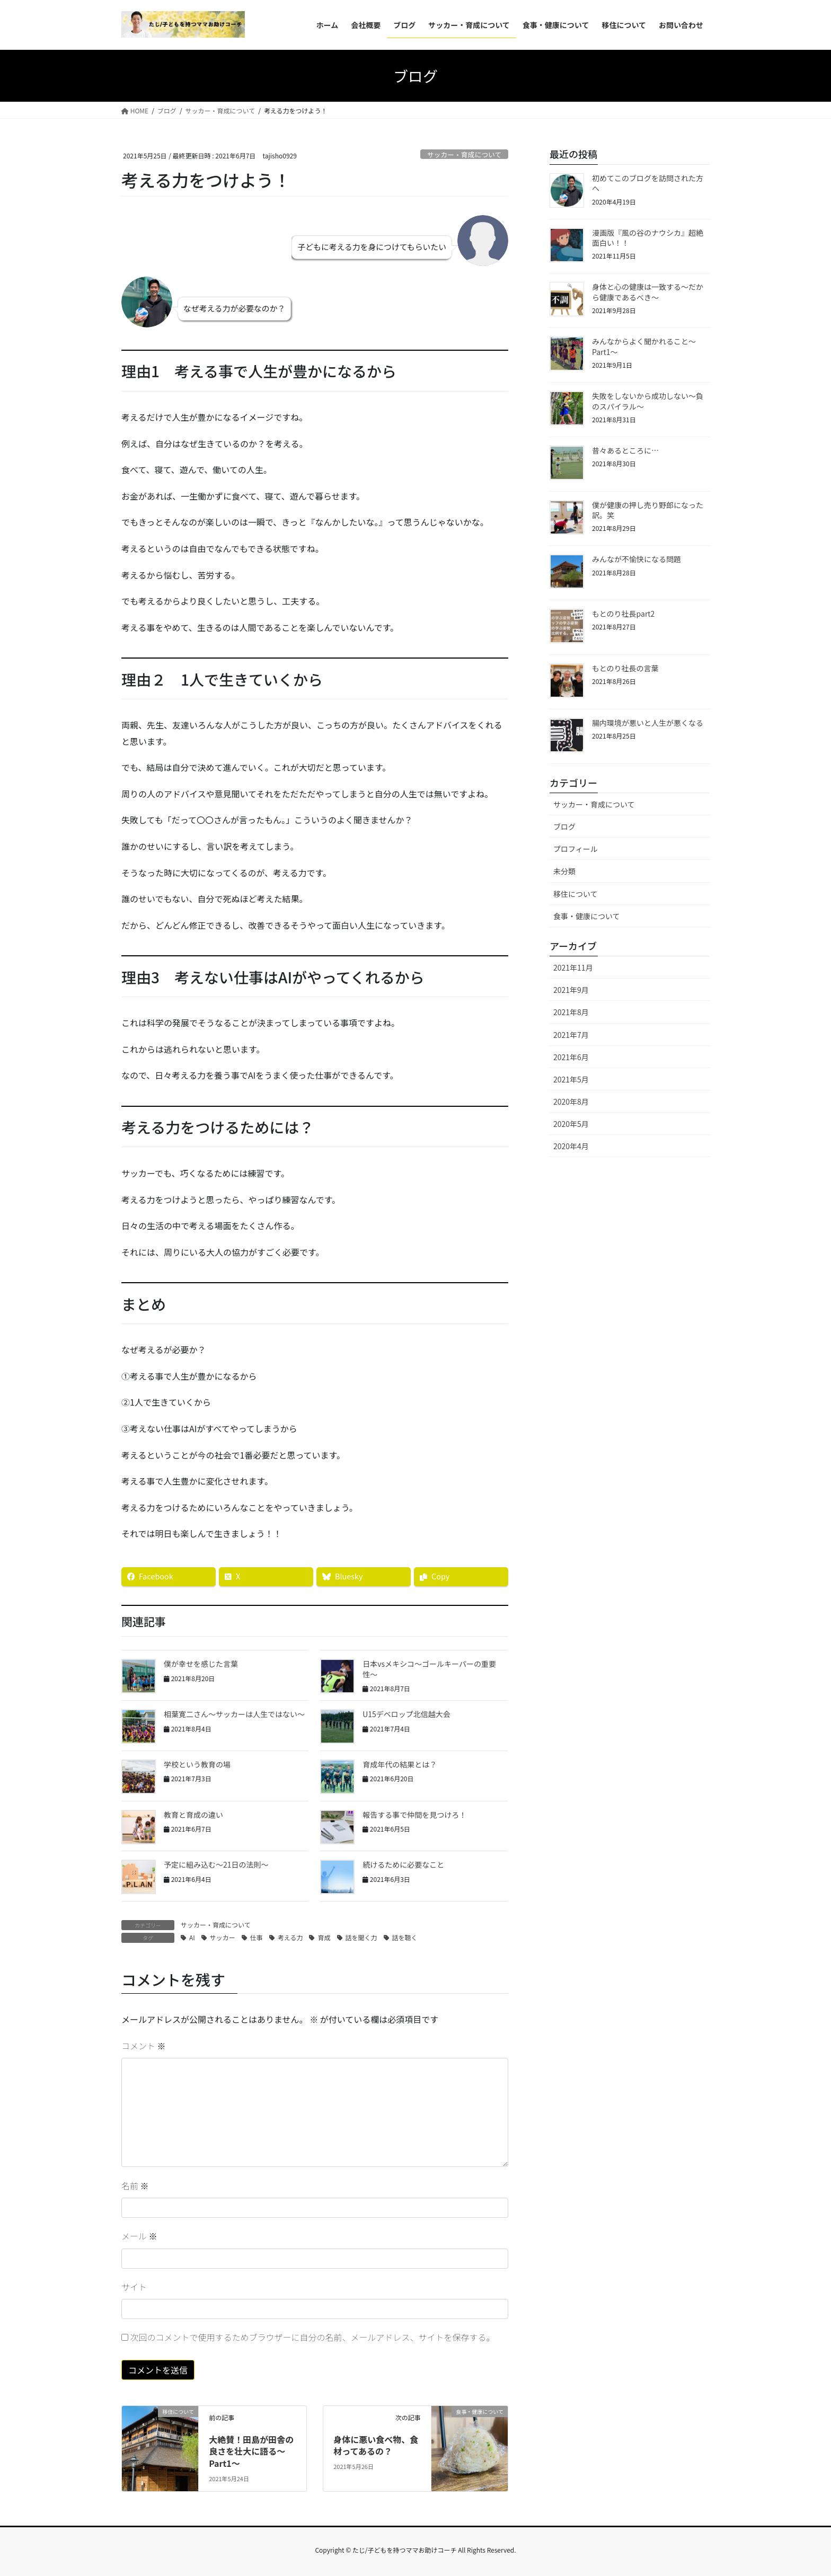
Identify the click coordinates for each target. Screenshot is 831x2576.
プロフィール (575, 848)
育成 (323, 1937)
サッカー (222, 1937)
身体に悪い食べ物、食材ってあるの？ (375, 2445)
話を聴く (405, 1937)
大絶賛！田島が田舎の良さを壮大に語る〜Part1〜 (251, 2451)
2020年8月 (571, 1101)
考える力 (290, 1937)
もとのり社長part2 (623, 613)
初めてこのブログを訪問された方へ (647, 183)
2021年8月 (571, 1012)
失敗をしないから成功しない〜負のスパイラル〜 (647, 401)
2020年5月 (571, 1123)
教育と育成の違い (193, 1814)
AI (192, 1937)
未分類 (564, 871)
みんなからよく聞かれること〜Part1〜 (644, 346)
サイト (134, 2286)
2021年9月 (571, 989)
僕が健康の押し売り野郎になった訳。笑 (647, 510)
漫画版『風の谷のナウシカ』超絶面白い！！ (647, 237)
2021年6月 (571, 1057)
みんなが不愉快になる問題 (636, 559)
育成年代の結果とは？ (400, 1764)
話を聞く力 (361, 1937)
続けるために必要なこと (403, 1864)
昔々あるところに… (625, 450)
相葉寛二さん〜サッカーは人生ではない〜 (234, 1714)
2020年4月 (571, 1146)
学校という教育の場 (197, 1764)
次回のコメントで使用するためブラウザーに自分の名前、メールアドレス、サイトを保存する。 (312, 2337)
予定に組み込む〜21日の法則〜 (216, 1864)
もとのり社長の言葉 (625, 668)
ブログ (564, 826)
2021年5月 (571, 1079)
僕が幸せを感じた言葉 (201, 1663)
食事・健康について (586, 916)
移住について (575, 894)
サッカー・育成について (464, 154)
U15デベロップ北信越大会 (406, 1714)
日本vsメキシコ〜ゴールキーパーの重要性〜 (429, 1669)
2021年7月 (571, 1034)
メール (139, 2235)
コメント (143, 2045)
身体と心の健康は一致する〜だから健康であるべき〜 (647, 292)
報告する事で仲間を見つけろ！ (414, 1814)
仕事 (256, 1937)
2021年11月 (573, 967)
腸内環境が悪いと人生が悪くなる (647, 722)
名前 (135, 2185)
